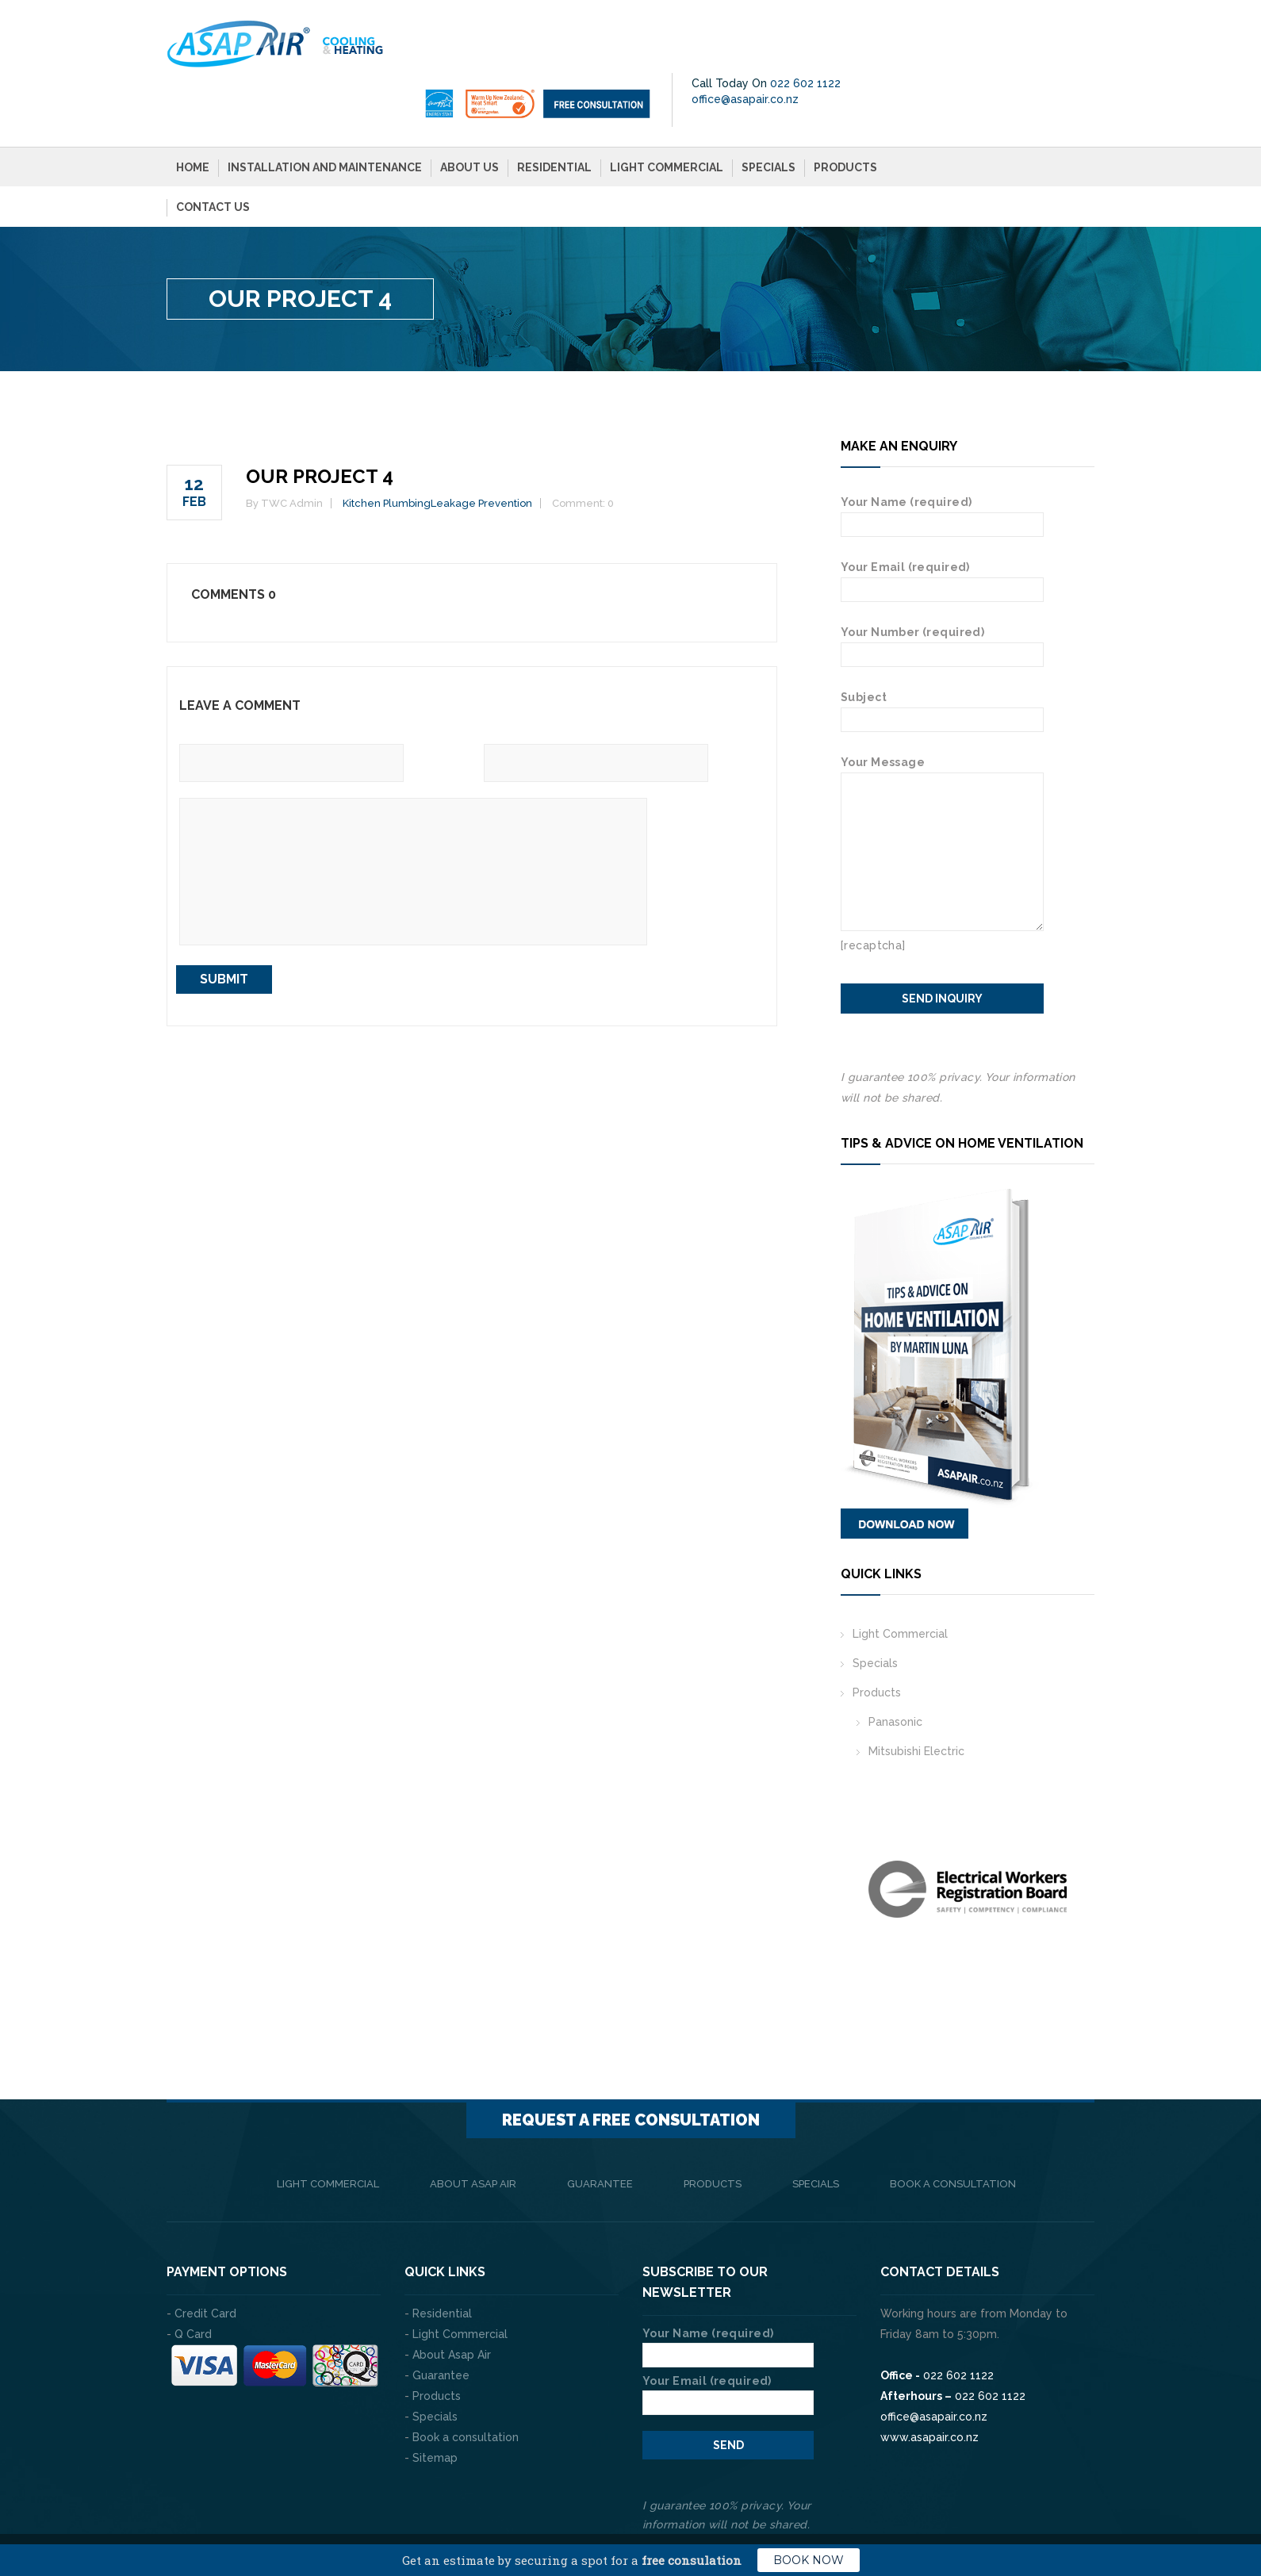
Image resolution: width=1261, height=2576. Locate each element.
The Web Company (388, 2512)
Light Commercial (666, 114)
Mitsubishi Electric (916, 1698)
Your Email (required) (942, 525)
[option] (967, 1836)
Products (845, 114)
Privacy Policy (1054, 2512)
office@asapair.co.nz (983, 46)
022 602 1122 (1043, 30)
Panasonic (895, 1668)
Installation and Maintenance (325, 114)
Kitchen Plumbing (387, 450)
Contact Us (213, 154)
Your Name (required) (942, 460)
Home (192, 114)
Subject (942, 655)
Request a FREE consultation (631, 2066)
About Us (469, 114)
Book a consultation (953, 2131)
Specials (768, 114)
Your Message (942, 719)
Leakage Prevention (481, 450)
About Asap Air (473, 2131)
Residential (554, 114)
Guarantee (600, 2131)
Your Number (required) (942, 590)
